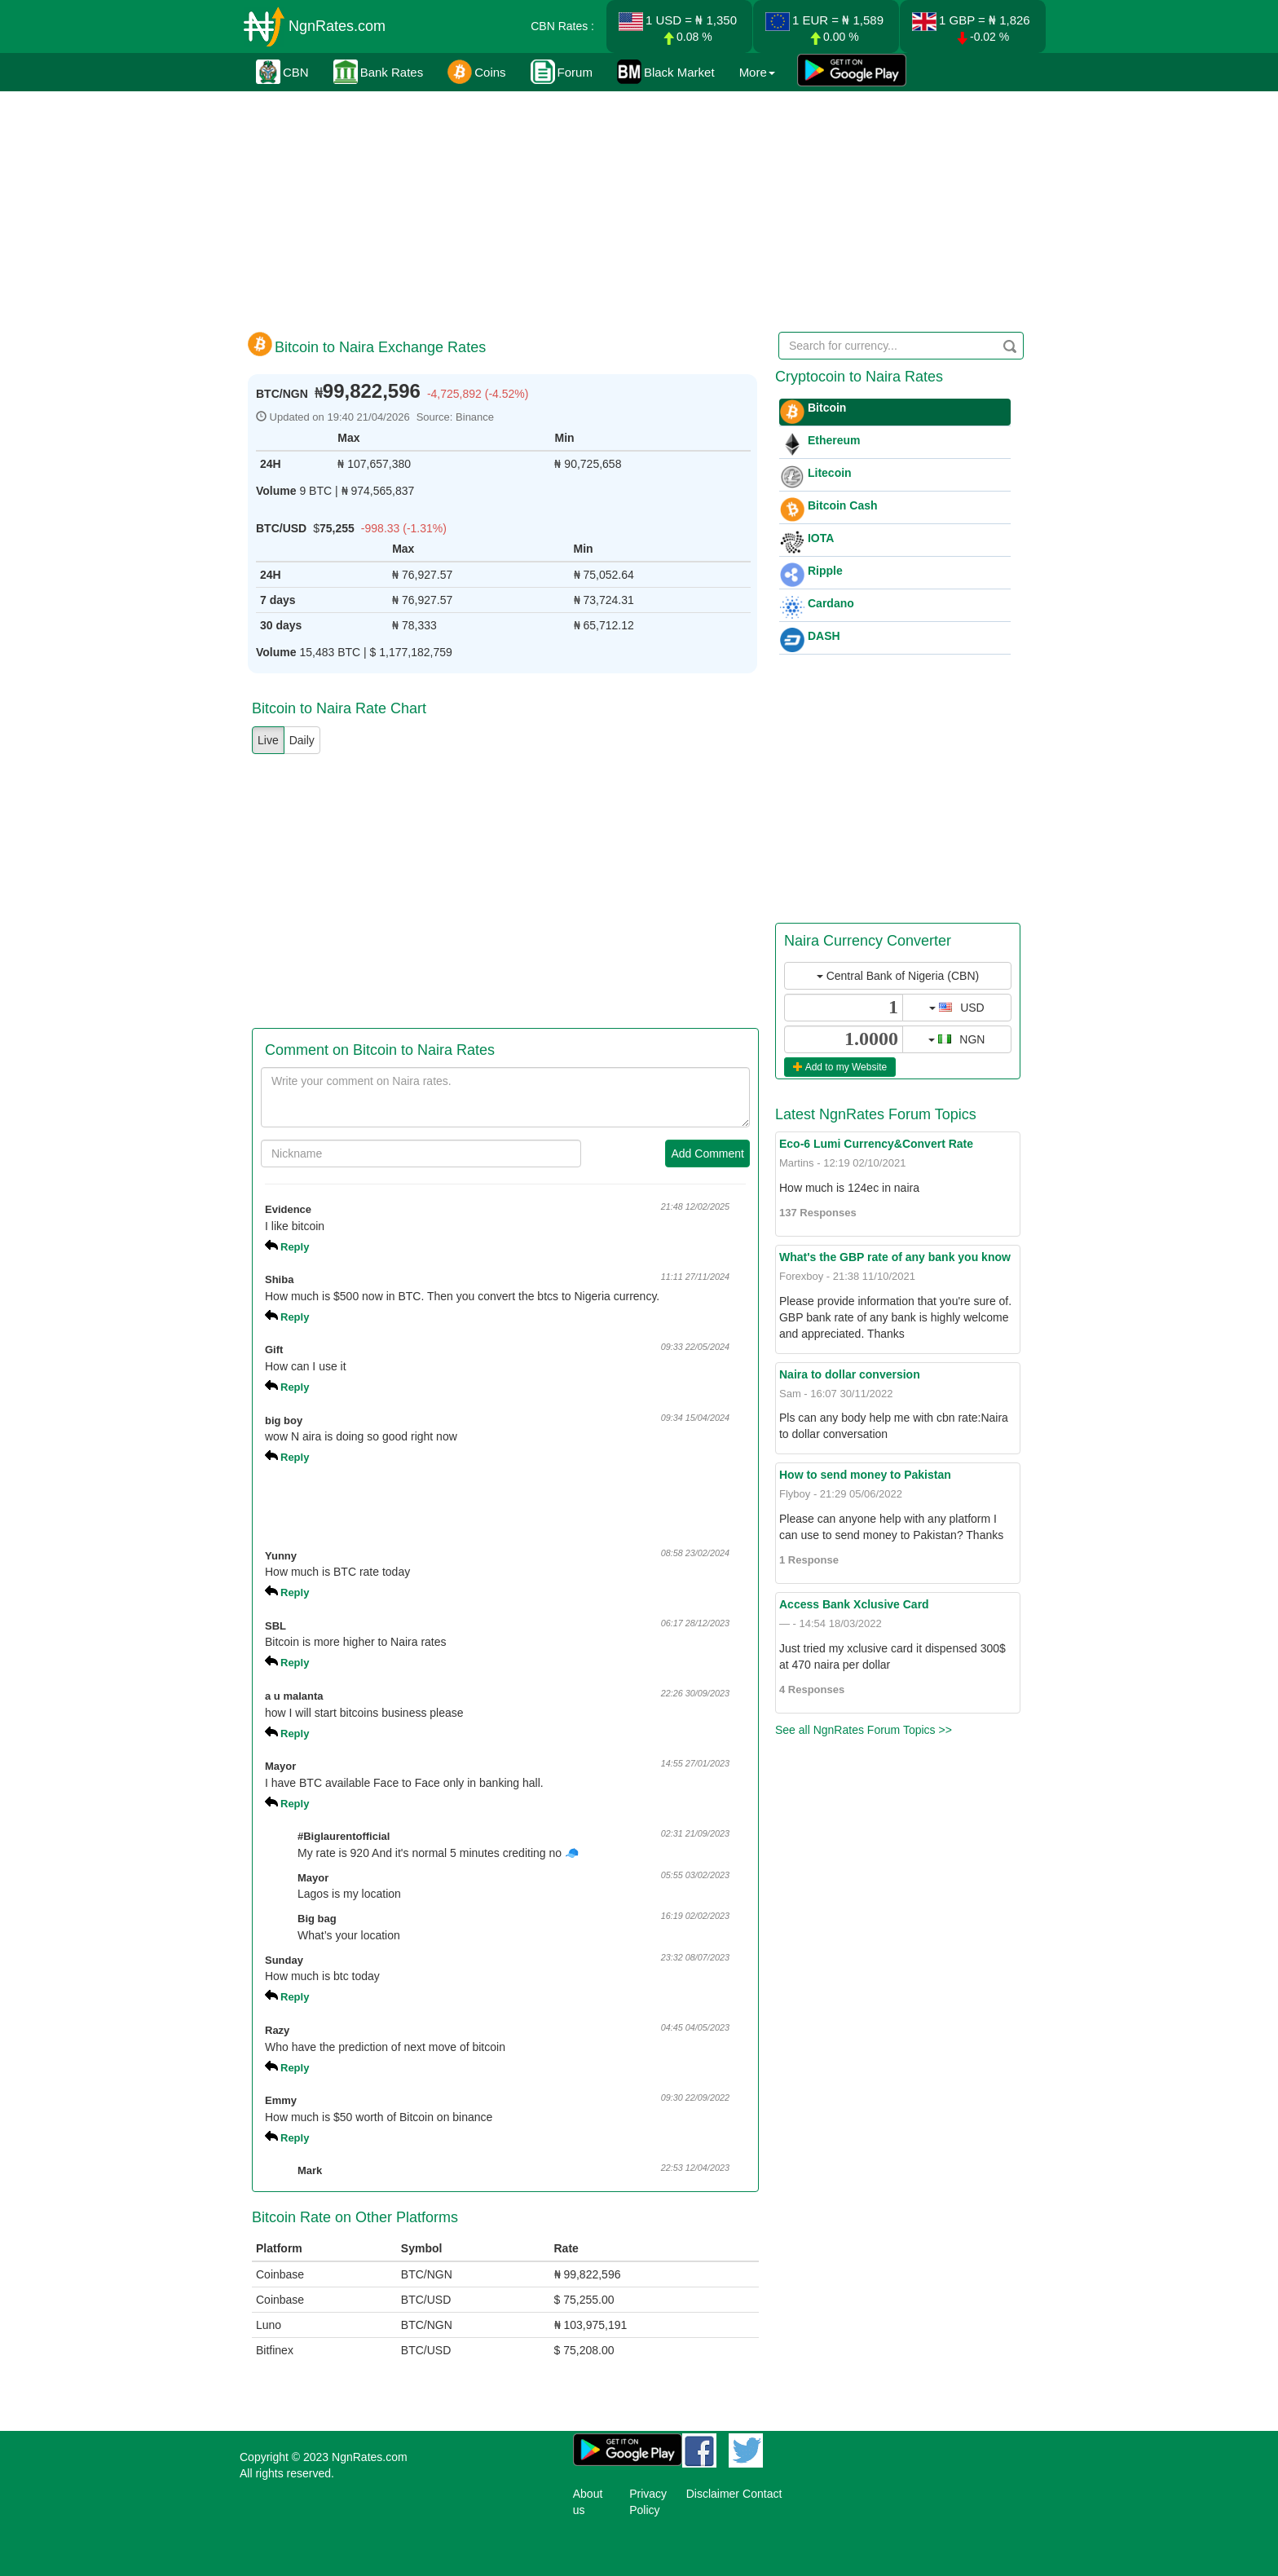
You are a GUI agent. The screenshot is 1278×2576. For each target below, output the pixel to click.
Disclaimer (712, 2493)
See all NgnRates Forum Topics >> (863, 1729)
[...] (843, 1007)
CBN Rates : (562, 26)
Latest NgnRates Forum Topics (875, 1114)
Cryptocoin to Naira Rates (859, 376)
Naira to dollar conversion (849, 1374)
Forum (562, 72)
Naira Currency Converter (867, 941)
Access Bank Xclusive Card (854, 1604)
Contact (762, 2493)
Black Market (666, 72)
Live (268, 740)
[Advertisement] (636, 208)
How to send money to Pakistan (865, 1474)
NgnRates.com (337, 26)
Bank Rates (378, 72)
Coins (476, 72)
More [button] (757, 72)
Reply (294, 1247)
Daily (302, 740)
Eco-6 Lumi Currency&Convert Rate (876, 1143)
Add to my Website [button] (840, 1067)
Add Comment (707, 1153)
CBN (282, 72)
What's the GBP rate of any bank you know (895, 1257)
